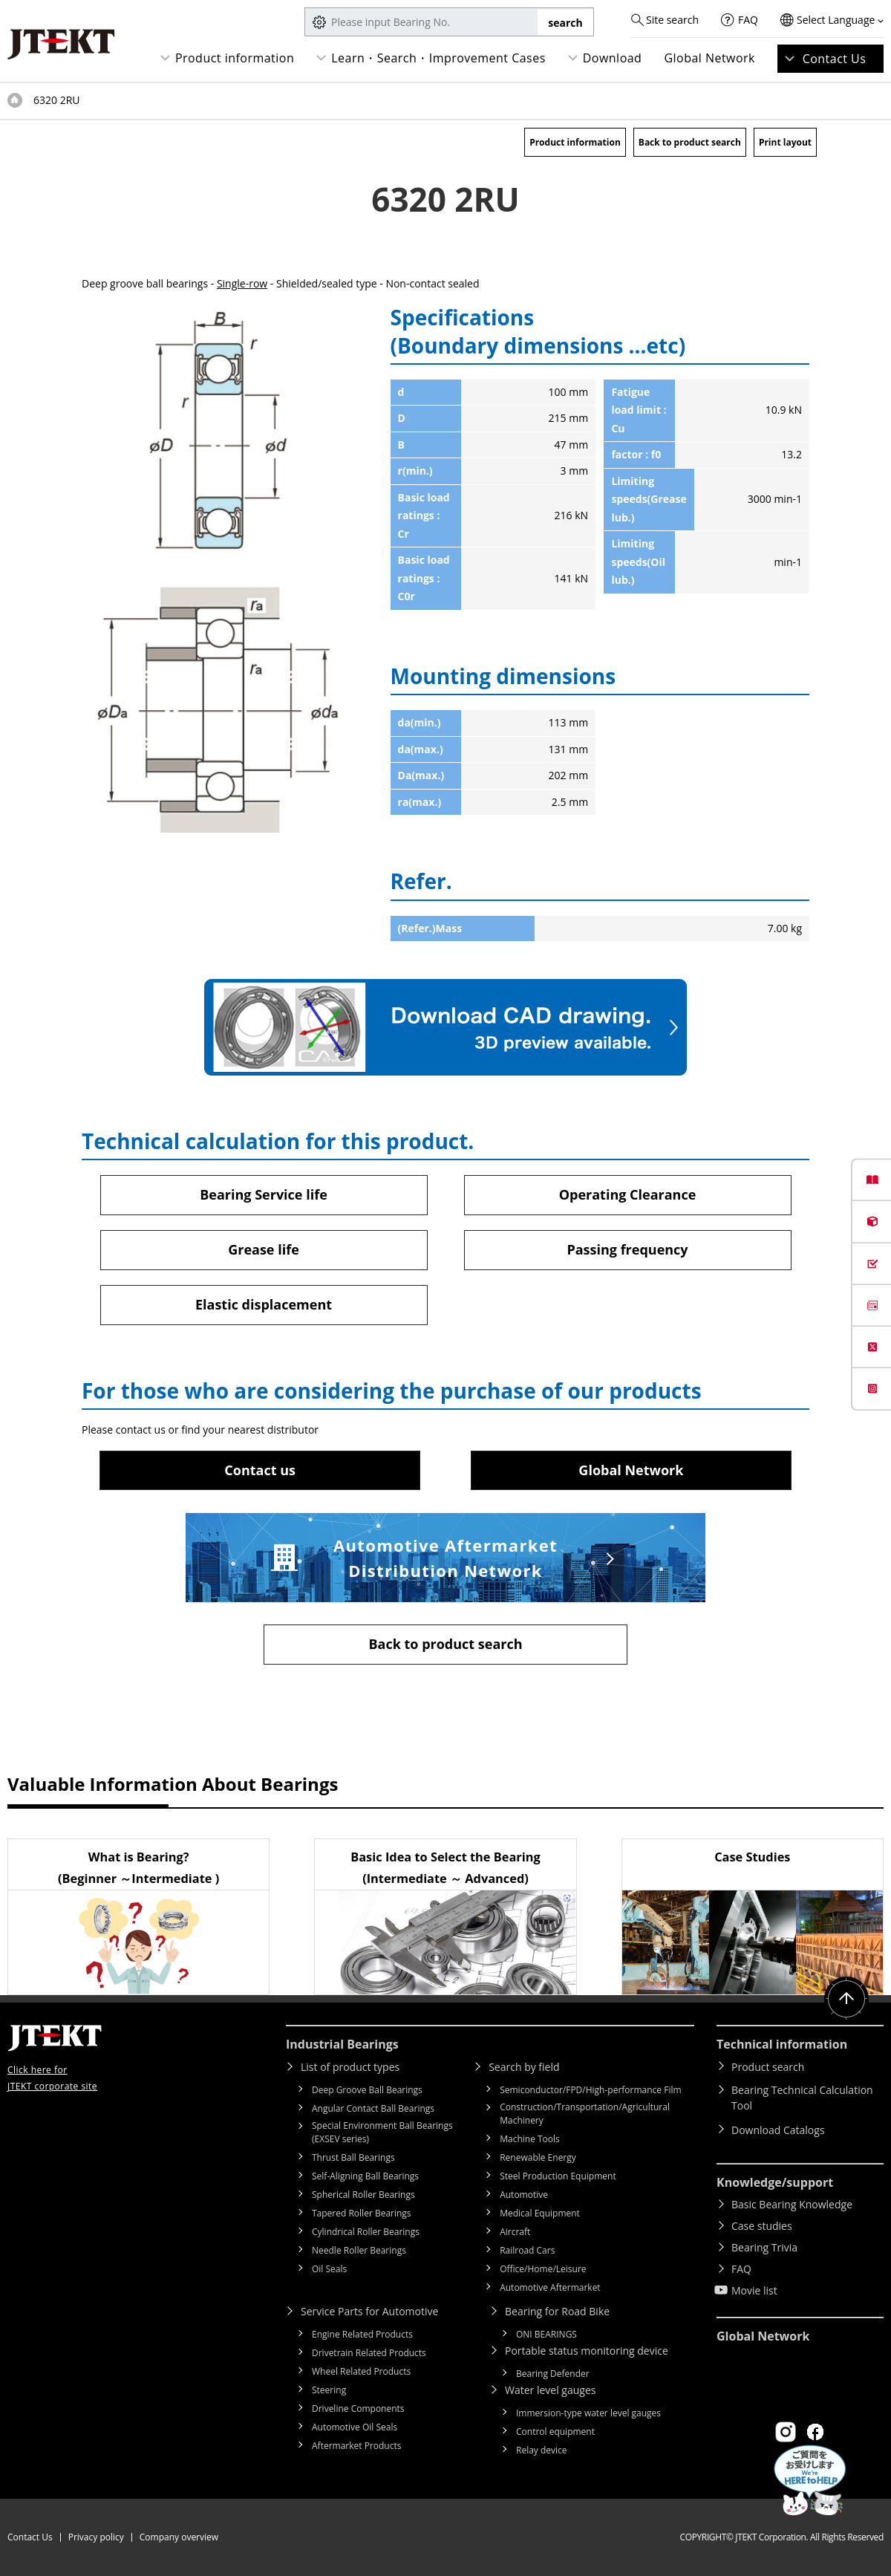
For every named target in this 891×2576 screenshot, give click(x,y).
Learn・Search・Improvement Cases (438, 58)
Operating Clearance (627, 1194)
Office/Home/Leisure (543, 2269)
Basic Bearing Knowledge (791, 2204)
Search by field (524, 2067)
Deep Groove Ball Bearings (367, 2090)
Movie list (754, 2290)
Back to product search (690, 142)
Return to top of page (846, 1999)
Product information (234, 58)
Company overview (179, 2537)
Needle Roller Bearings (359, 2250)
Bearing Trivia (764, 2247)
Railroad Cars (527, 2250)
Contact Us (834, 59)
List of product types (350, 2067)
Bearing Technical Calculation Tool (802, 2097)
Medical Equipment (540, 2213)
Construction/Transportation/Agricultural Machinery (585, 2114)
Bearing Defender (553, 2373)
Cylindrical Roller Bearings (366, 2231)
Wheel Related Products (361, 2371)
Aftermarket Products (356, 2445)
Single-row (242, 283)
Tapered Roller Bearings (361, 2213)
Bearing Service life (263, 1194)
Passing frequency (627, 1249)
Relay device (541, 2450)
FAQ (748, 20)
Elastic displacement (263, 1304)
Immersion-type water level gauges (588, 2413)
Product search (767, 2067)
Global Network (709, 58)
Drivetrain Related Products (369, 2352)
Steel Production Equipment (558, 2176)
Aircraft (515, 2231)
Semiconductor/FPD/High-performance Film (590, 2090)
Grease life (263, 1249)
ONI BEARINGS (546, 2334)
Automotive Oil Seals (354, 2427)
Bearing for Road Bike (557, 2311)
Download (612, 58)
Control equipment (555, 2431)
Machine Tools (530, 2139)
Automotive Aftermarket (550, 2287)
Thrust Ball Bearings (353, 2157)
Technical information (782, 2044)
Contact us (260, 1470)
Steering (329, 2390)
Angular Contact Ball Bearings (373, 2108)
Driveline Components (358, 2408)
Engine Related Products (362, 2334)
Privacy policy (96, 2537)
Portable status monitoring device (586, 2351)
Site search (672, 20)
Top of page (14, 100)
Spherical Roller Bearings (363, 2194)
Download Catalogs (778, 2130)
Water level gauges (550, 2390)
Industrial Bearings (342, 2044)
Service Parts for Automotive (369, 2311)
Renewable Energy (538, 2157)
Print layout (785, 142)
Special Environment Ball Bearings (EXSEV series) (382, 2132)
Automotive (524, 2194)
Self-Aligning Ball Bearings (365, 2176)
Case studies (761, 2226)
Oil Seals (329, 2269)
